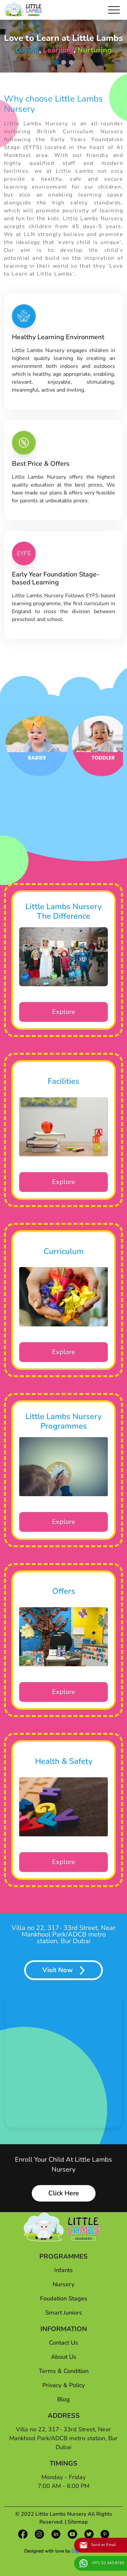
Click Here (63, 2193)
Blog (63, 2399)
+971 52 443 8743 (101, 2563)
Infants (63, 2270)
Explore (63, 1011)
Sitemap (77, 2522)
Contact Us (63, 2343)
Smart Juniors (63, 2313)
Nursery (63, 2284)
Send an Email (97, 2545)
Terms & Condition (64, 2371)
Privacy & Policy (63, 2385)
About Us (63, 2357)
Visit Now (63, 1970)
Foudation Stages (63, 2298)
